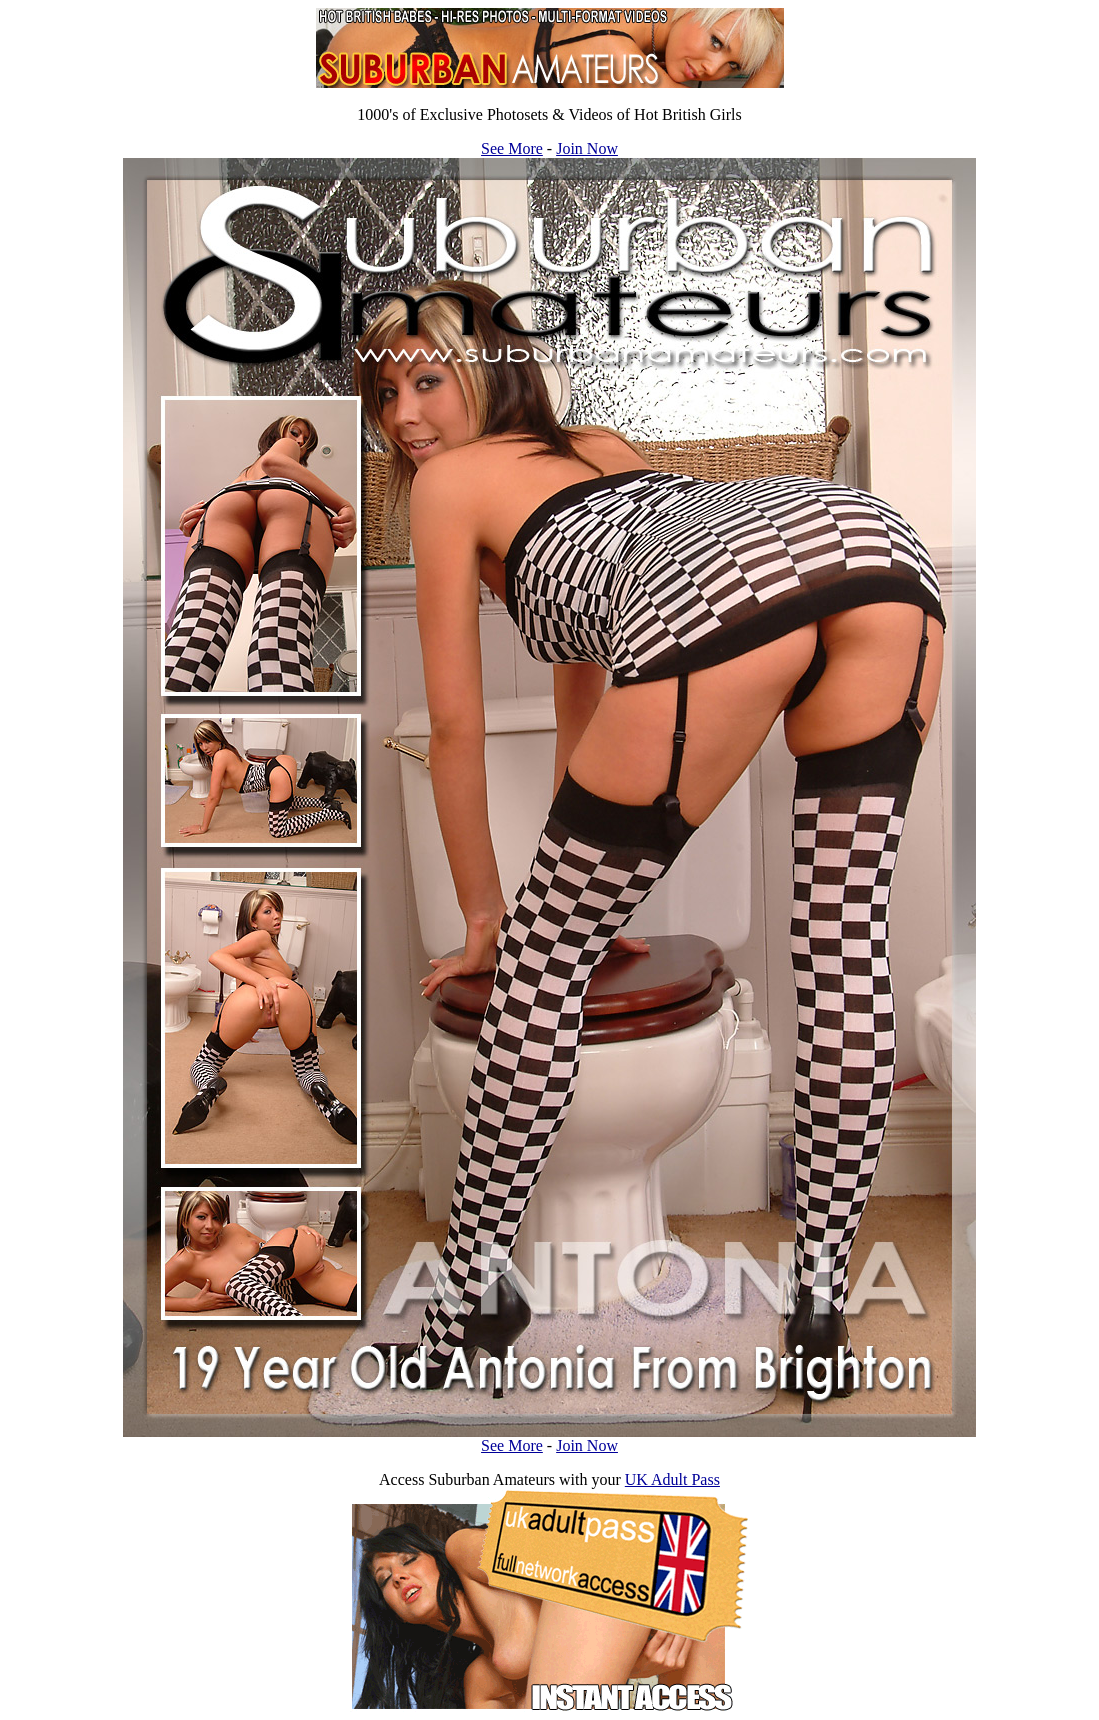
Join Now (587, 148)
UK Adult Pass (672, 1479)
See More (512, 148)
